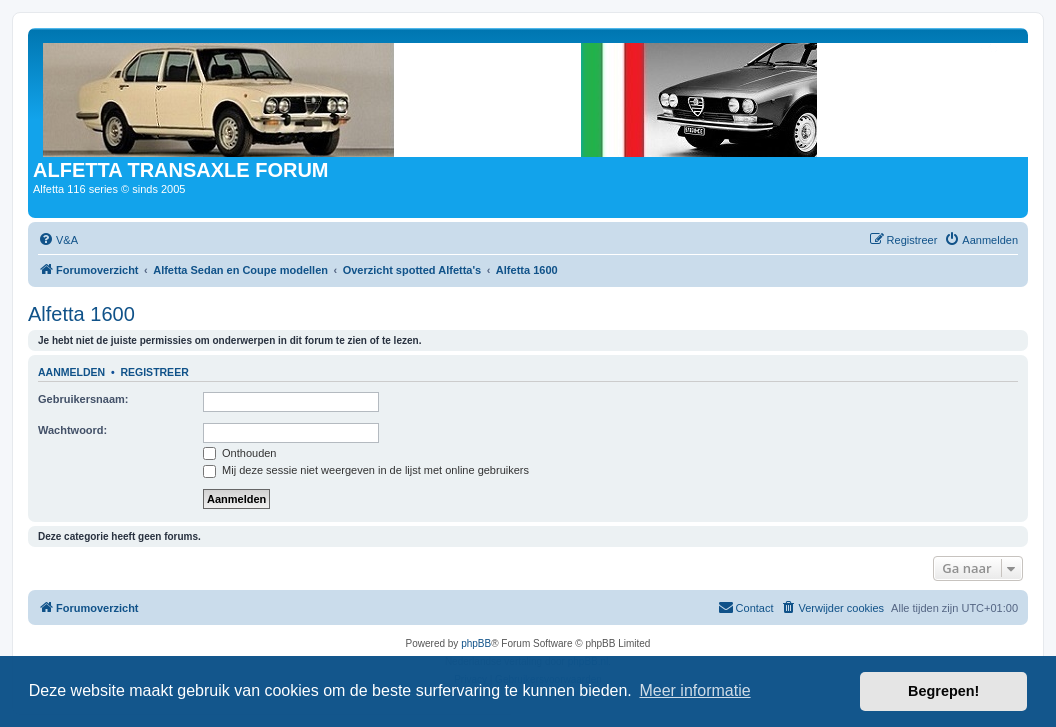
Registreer (154, 372)
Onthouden (240, 453)
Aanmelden (71, 372)
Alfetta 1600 (81, 314)
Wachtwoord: (72, 430)
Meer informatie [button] (694, 690)
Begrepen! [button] (943, 691)
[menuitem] (58, 240)
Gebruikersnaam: (83, 399)
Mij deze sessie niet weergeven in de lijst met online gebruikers (366, 470)
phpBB (476, 643)
